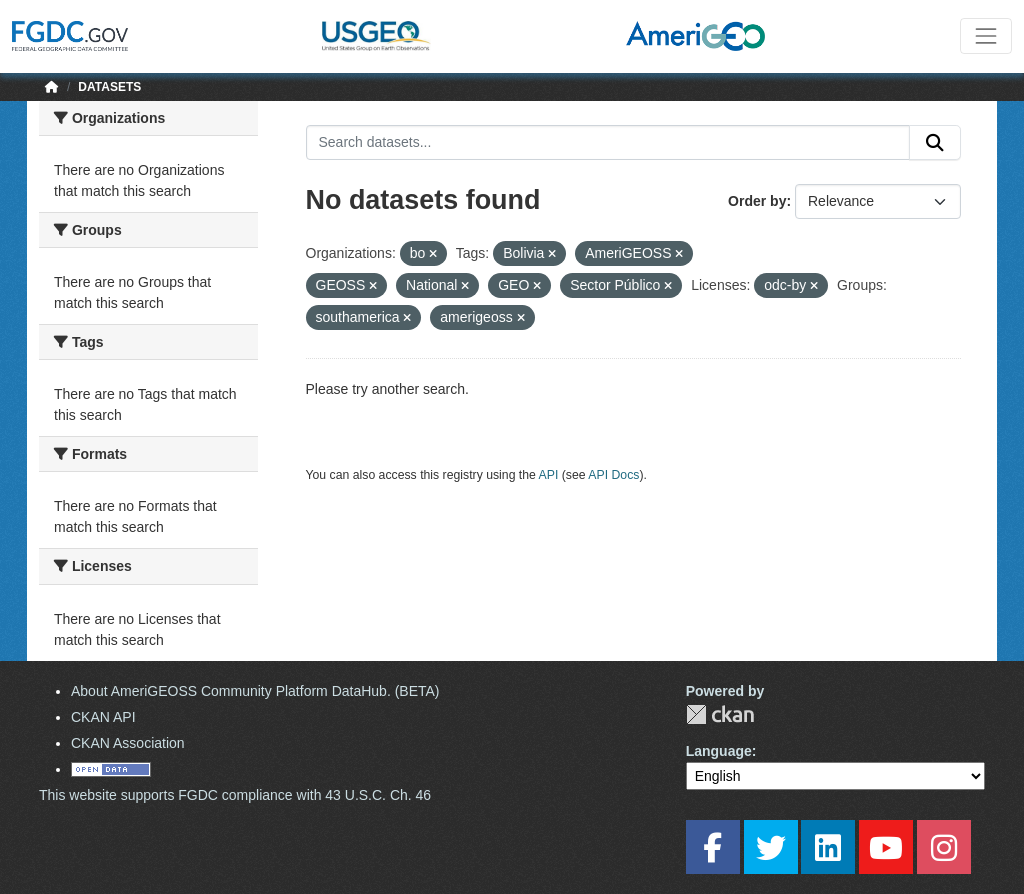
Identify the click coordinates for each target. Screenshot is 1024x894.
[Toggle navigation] (986, 36)
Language (719, 751)
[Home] (52, 87)
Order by (757, 201)
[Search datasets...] (608, 143)
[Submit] (935, 143)
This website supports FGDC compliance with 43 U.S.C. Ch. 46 (235, 795)
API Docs (613, 475)
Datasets (109, 87)
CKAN (720, 714)
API (549, 475)
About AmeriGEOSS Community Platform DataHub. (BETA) (255, 691)
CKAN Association (128, 743)
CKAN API (103, 717)
